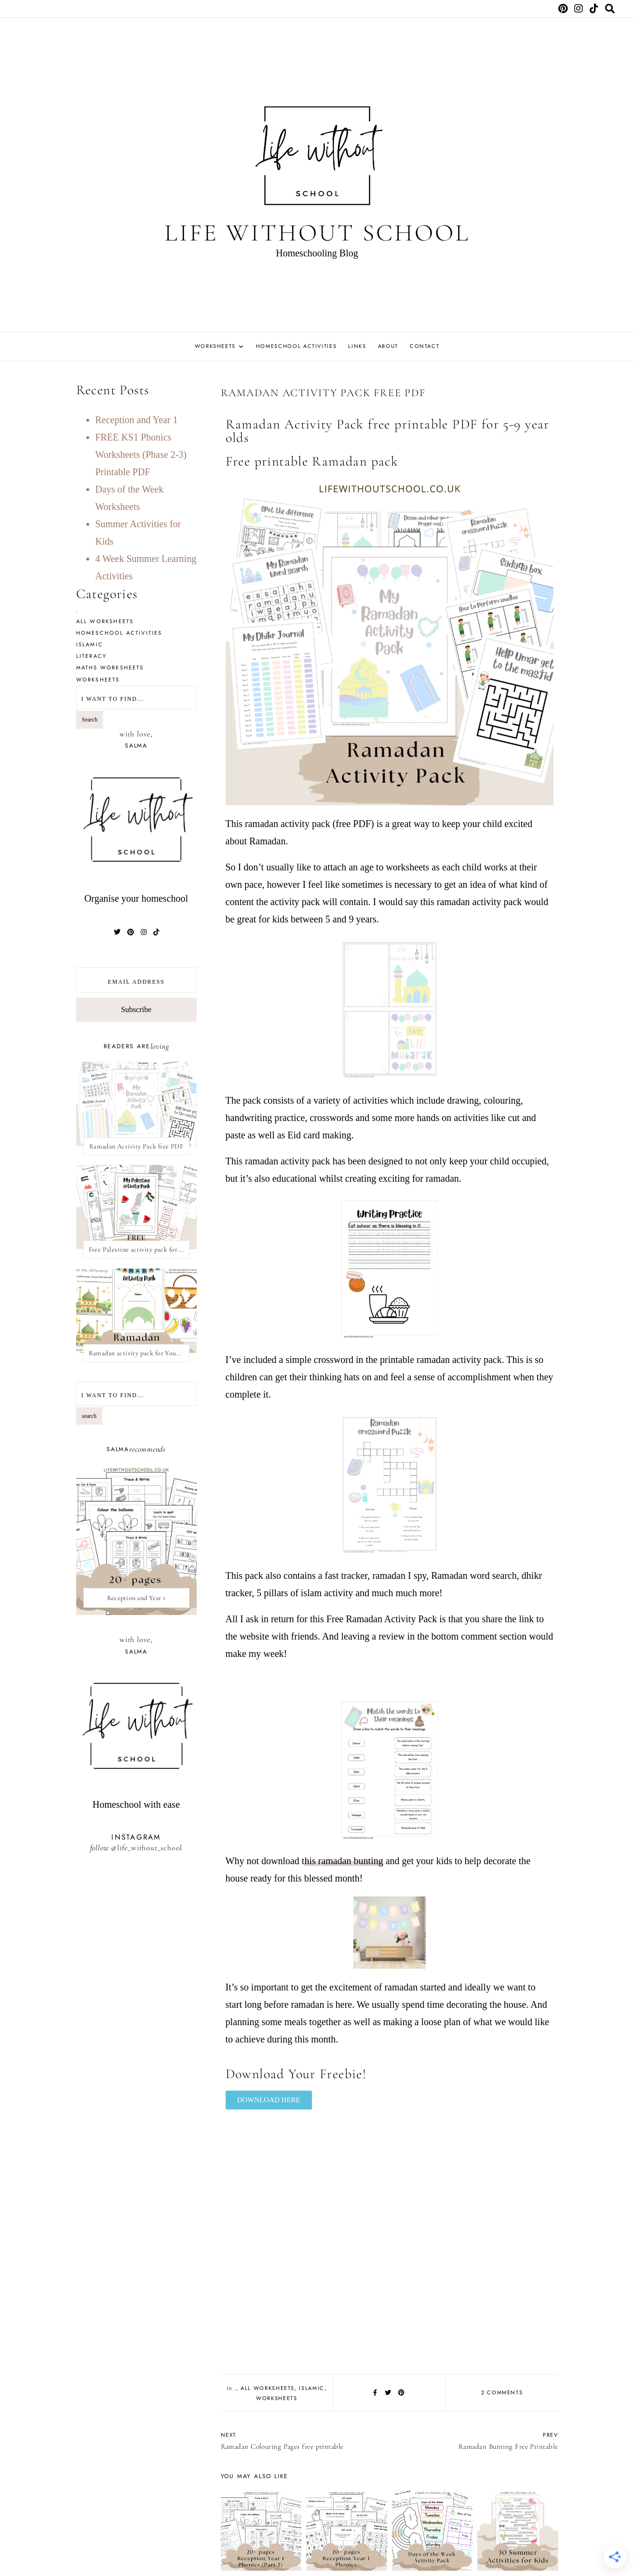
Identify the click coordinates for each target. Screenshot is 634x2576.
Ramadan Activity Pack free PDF (136, 1146)
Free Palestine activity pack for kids (139, 1249)
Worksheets (215, 346)
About (388, 346)
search (89, 1416)
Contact (425, 346)
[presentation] (136, 1540)
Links (357, 346)
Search (90, 719)
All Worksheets (268, 2388)
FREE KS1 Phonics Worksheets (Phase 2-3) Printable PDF (141, 454)
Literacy (91, 656)
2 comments (502, 2392)
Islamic (311, 2388)
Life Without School (317, 232)
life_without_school (149, 1847)
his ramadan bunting (343, 1860)
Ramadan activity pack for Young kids (139, 1353)
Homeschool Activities (296, 346)
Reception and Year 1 (136, 419)
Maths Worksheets (110, 667)
